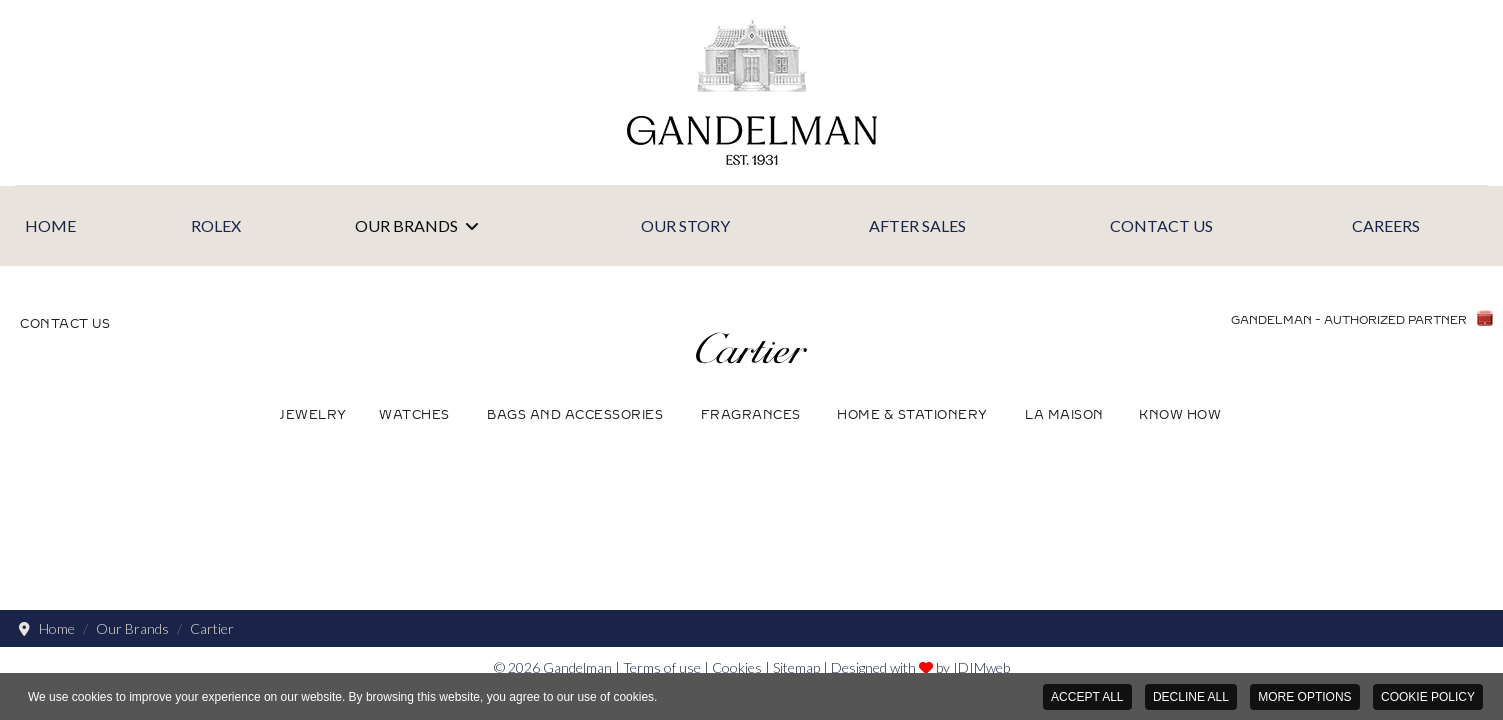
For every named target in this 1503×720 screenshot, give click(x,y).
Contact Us (1161, 225)
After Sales (917, 225)
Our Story (685, 225)
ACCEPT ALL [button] (1087, 697)
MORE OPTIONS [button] (1304, 697)
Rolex (216, 225)
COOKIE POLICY (1428, 697)
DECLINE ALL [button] (1191, 697)
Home (50, 225)
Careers (1386, 225)
